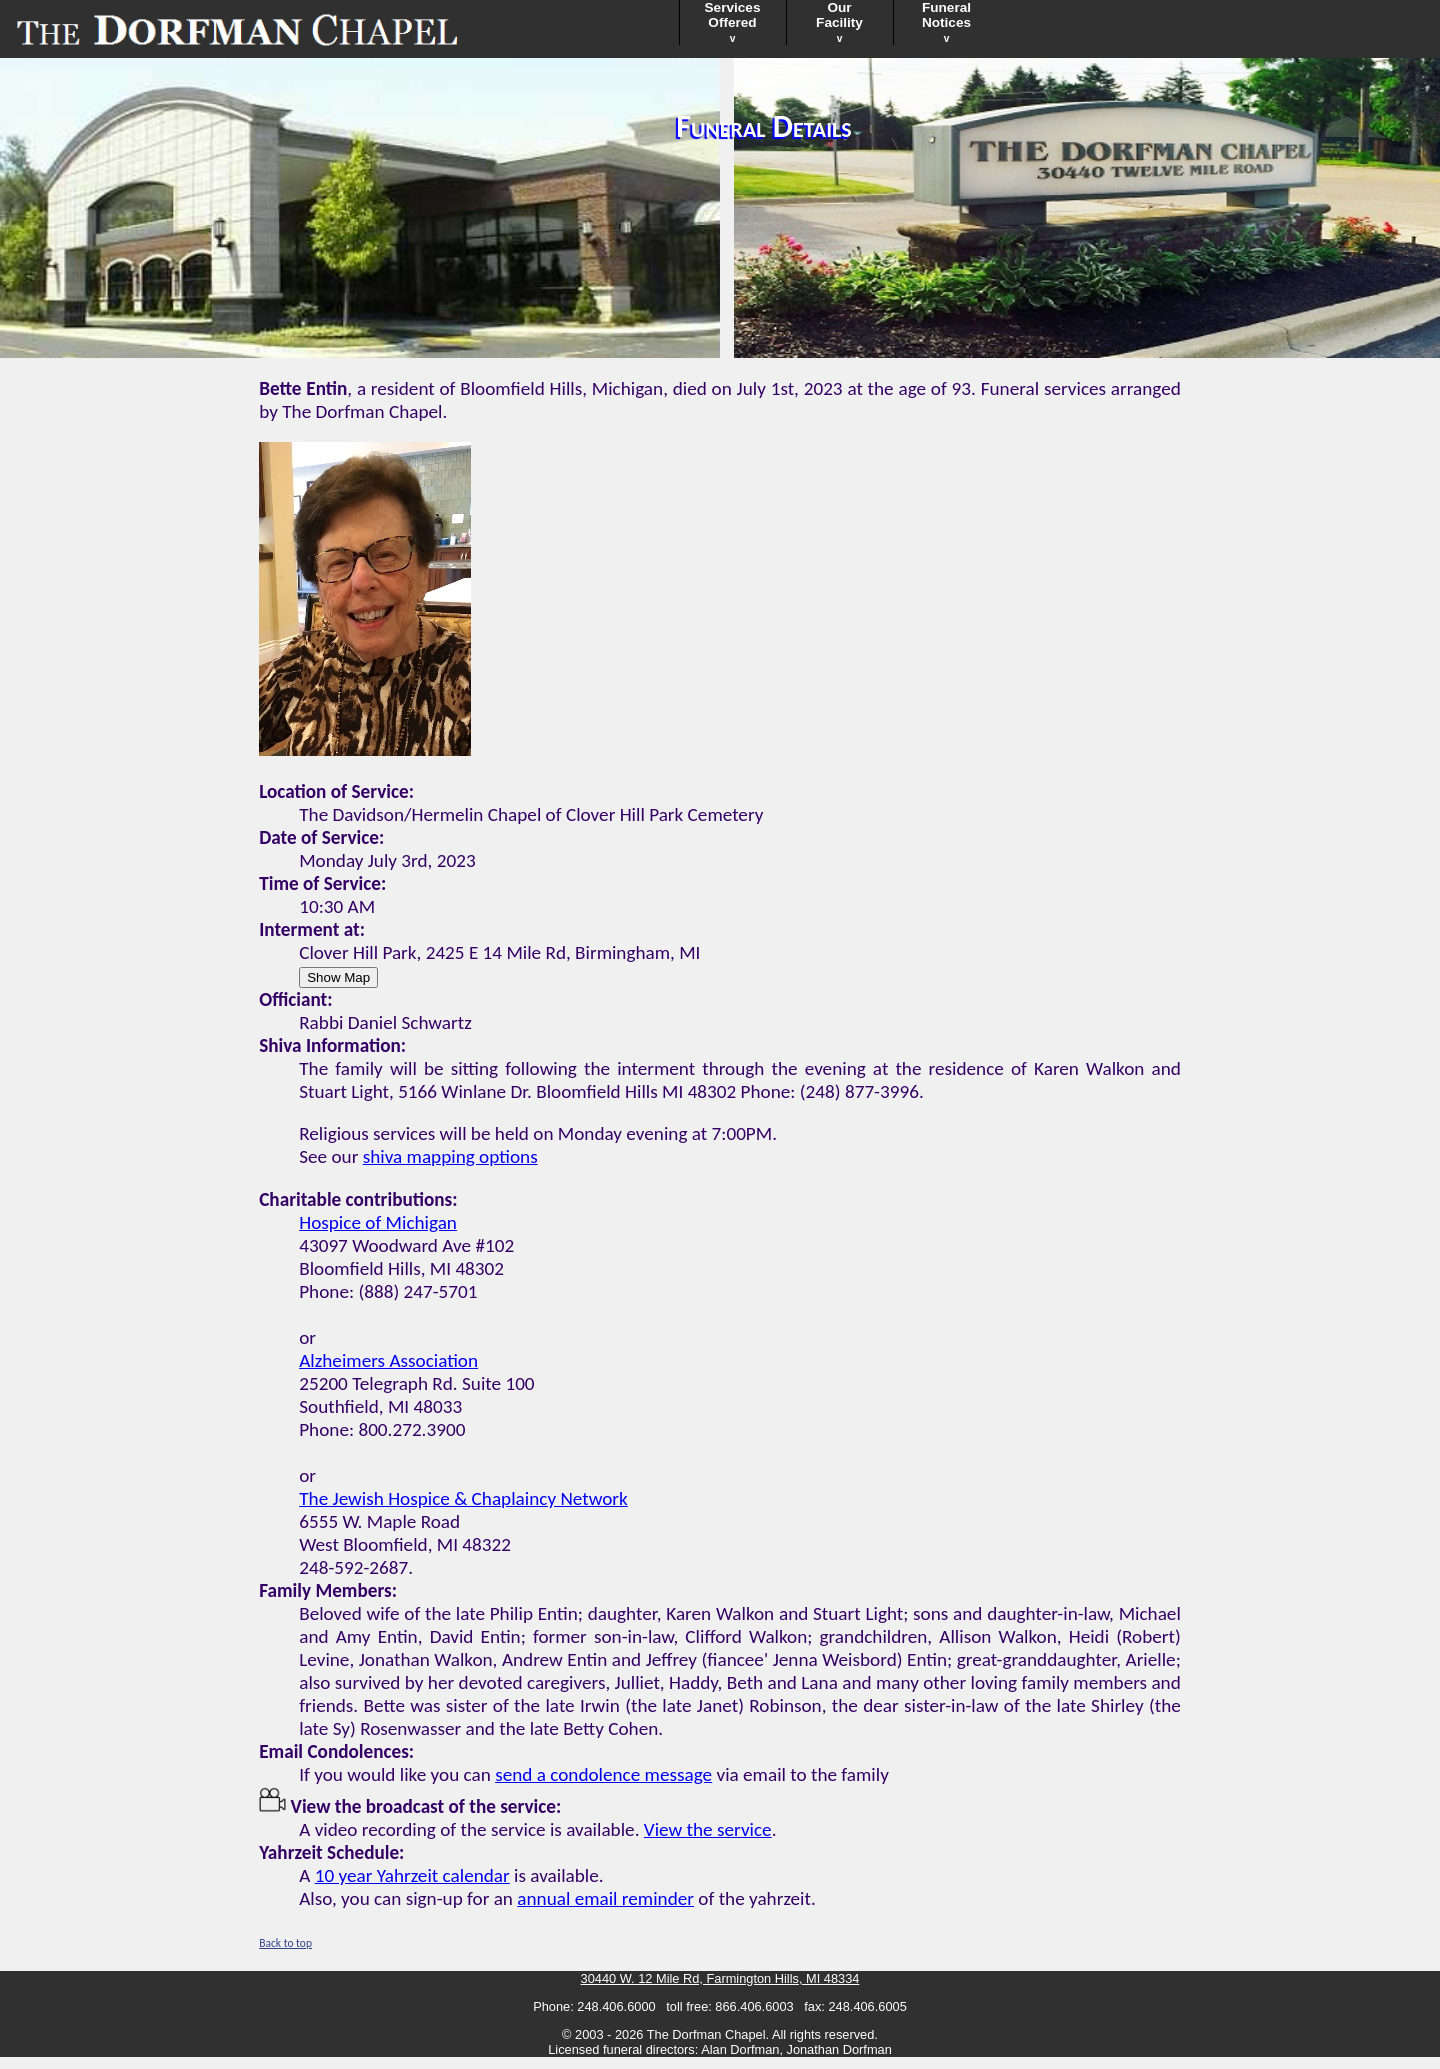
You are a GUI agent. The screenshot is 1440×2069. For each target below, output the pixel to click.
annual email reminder (605, 1898)
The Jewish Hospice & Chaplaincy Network (463, 1498)
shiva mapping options (450, 1156)
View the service (708, 1829)
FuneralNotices (946, 22)
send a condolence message (603, 1774)
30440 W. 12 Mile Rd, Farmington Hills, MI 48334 (720, 1978)
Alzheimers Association (388, 1360)
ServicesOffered (733, 22)
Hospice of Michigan (378, 1222)
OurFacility (839, 22)
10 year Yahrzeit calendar (412, 1875)
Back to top (285, 1943)
